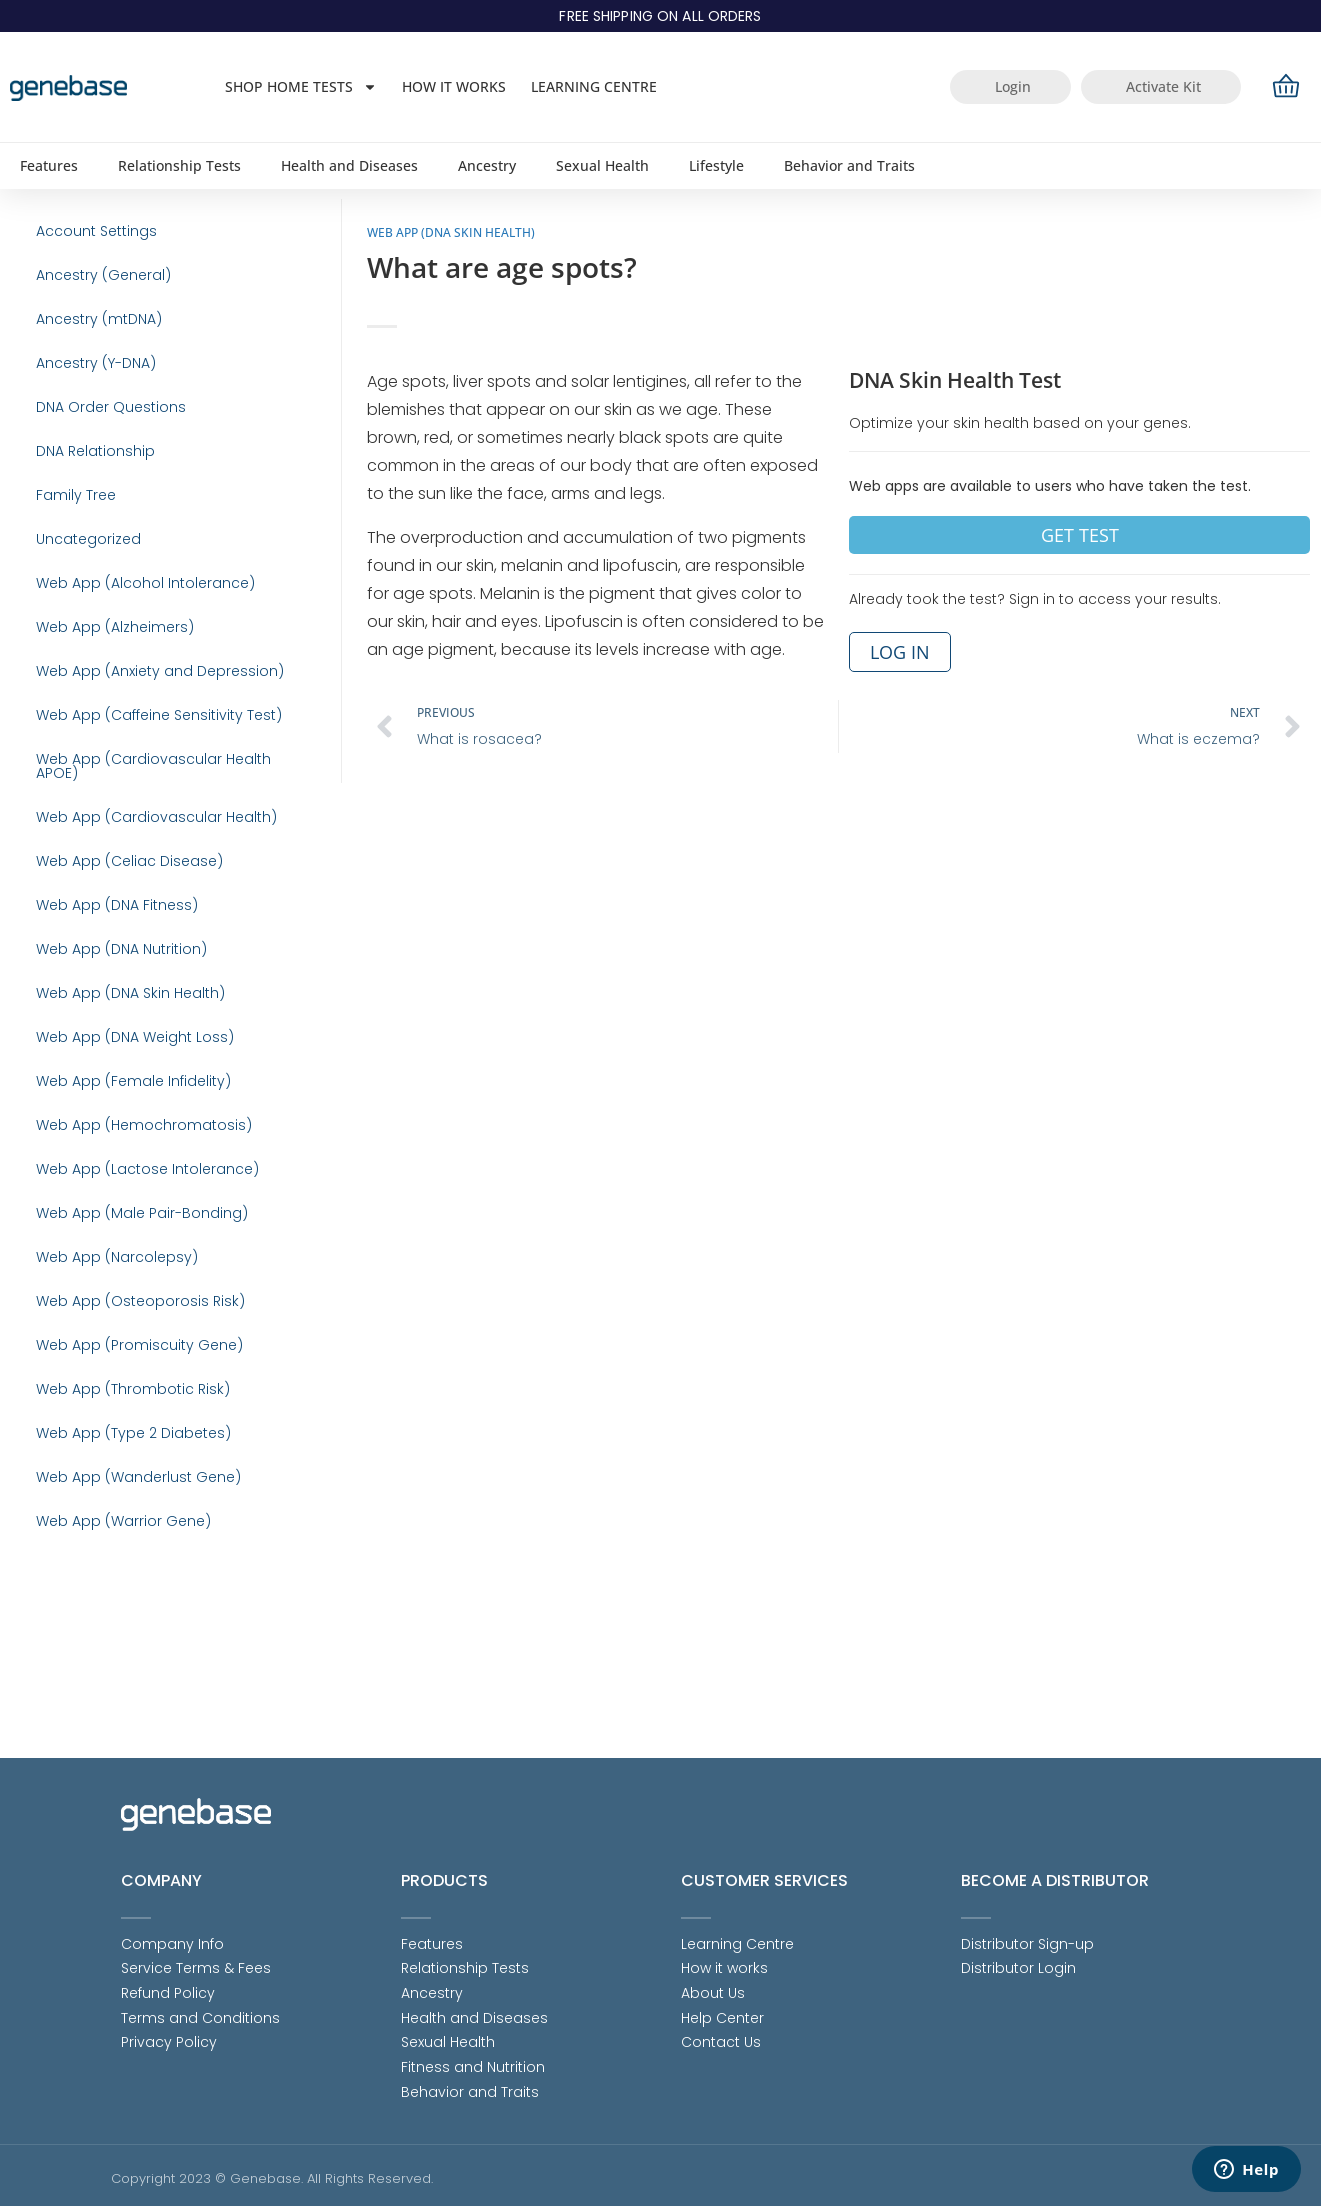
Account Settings (81, 234)
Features (49, 165)
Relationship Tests (179, 165)
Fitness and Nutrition (473, 2065)
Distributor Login (1018, 1961)
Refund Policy (168, 1987)
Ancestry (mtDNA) (84, 334)
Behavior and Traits (849, 165)
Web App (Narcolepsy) (102, 1384)
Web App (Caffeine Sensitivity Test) (144, 784)
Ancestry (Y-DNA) (81, 384)
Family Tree (61, 534)
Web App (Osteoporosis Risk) (125, 1434)
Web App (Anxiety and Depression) (145, 734)
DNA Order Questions (96, 434)
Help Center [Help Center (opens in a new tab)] (722, 2013)
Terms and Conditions (200, 2013)
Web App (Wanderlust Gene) (123, 1634)
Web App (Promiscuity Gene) (124, 1484)
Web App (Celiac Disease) (114, 934)
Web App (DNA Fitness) (102, 984)
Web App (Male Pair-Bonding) (127, 1334)
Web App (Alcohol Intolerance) (130, 634)
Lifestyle (716, 165)
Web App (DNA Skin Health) (115, 1084)
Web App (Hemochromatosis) (129, 1234)
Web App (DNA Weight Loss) (120, 1134)
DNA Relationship (80, 484)
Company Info (172, 1935)
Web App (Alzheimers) (100, 684)
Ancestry (487, 165)
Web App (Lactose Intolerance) (132, 1284)
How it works (454, 86)
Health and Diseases (349, 165)
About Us (713, 1987)
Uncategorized (73, 584)
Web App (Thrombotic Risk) (118, 1534)
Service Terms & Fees (196, 1961)
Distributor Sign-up (1027, 1935)
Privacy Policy (169, 2039)
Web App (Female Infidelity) (118, 1184)
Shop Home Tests (301, 87)
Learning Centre (594, 86)
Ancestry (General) (88, 284)
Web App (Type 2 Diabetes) (118, 1584)
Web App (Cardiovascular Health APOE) (161, 834)
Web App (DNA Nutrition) (106, 1034)
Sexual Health (602, 165)
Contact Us (721, 2039)
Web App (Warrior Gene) (108, 1684)
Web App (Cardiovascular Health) (141, 884)
